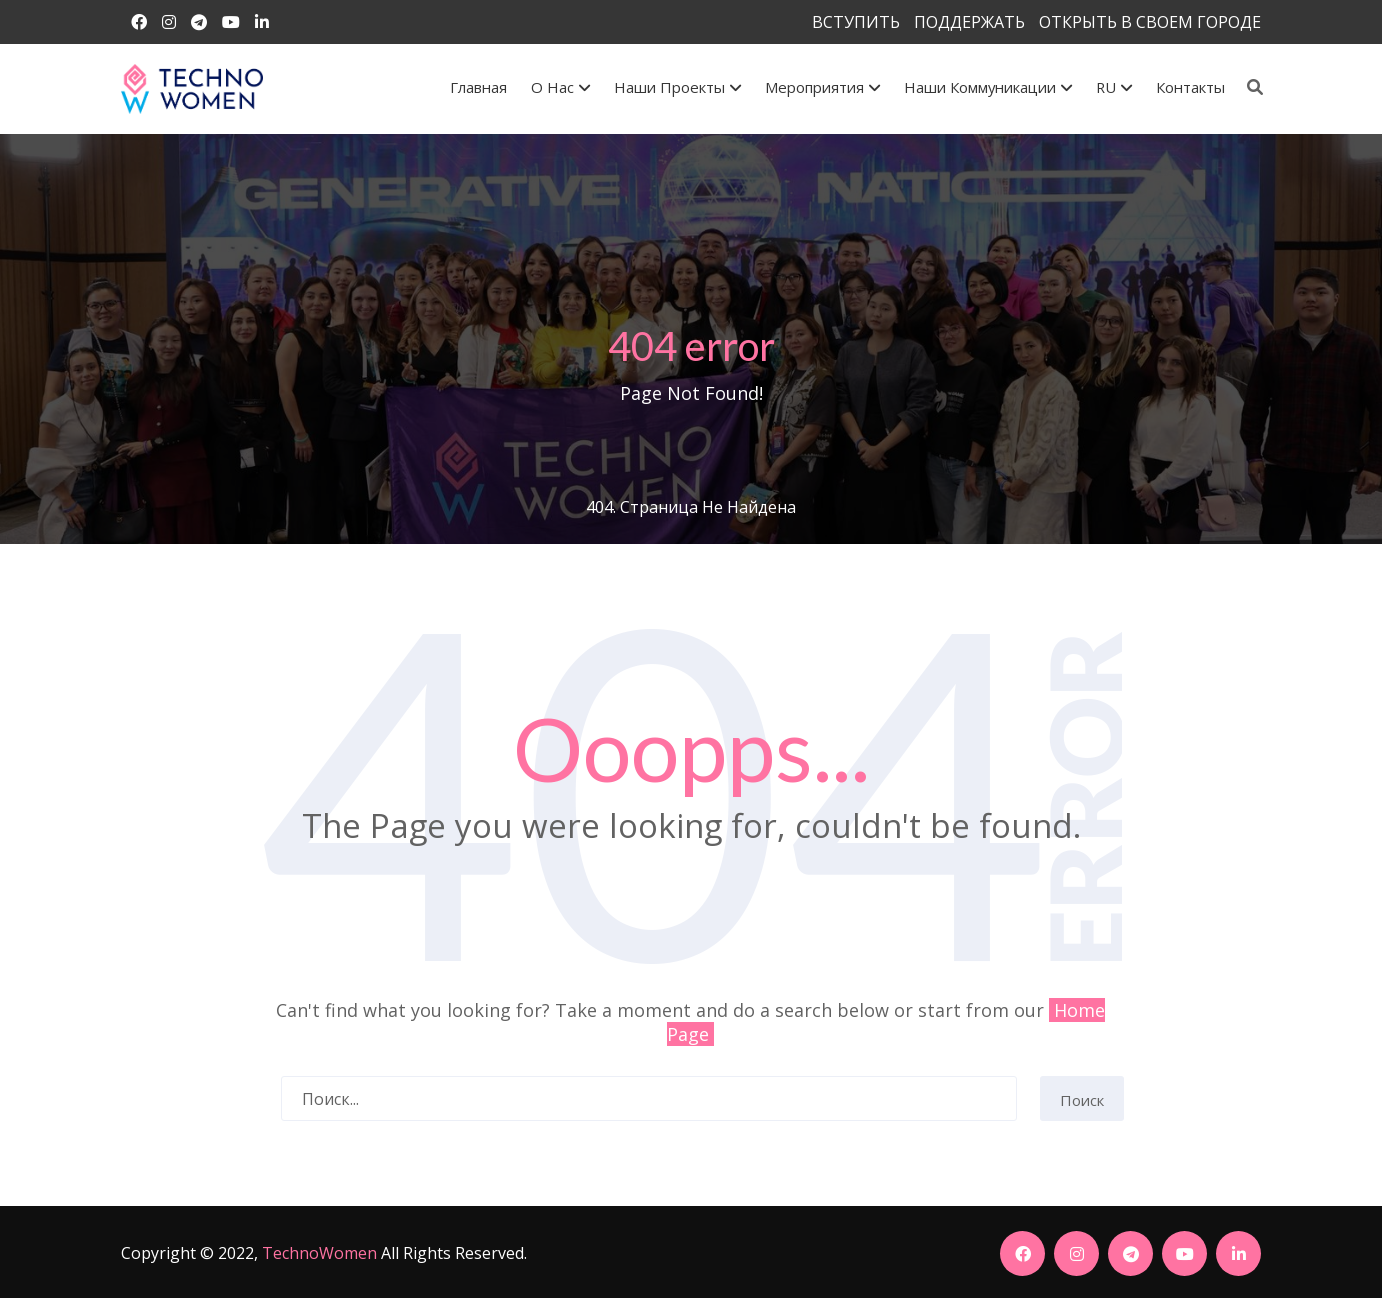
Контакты (1190, 87)
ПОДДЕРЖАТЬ (969, 22)
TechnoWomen (319, 1253)
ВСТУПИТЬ (856, 22)
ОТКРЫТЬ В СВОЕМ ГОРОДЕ (1150, 22)
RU (1114, 87)
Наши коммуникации (988, 87)
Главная (478, 87)
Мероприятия (822, 87)
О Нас (560, 87)
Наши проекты (677, 87)
